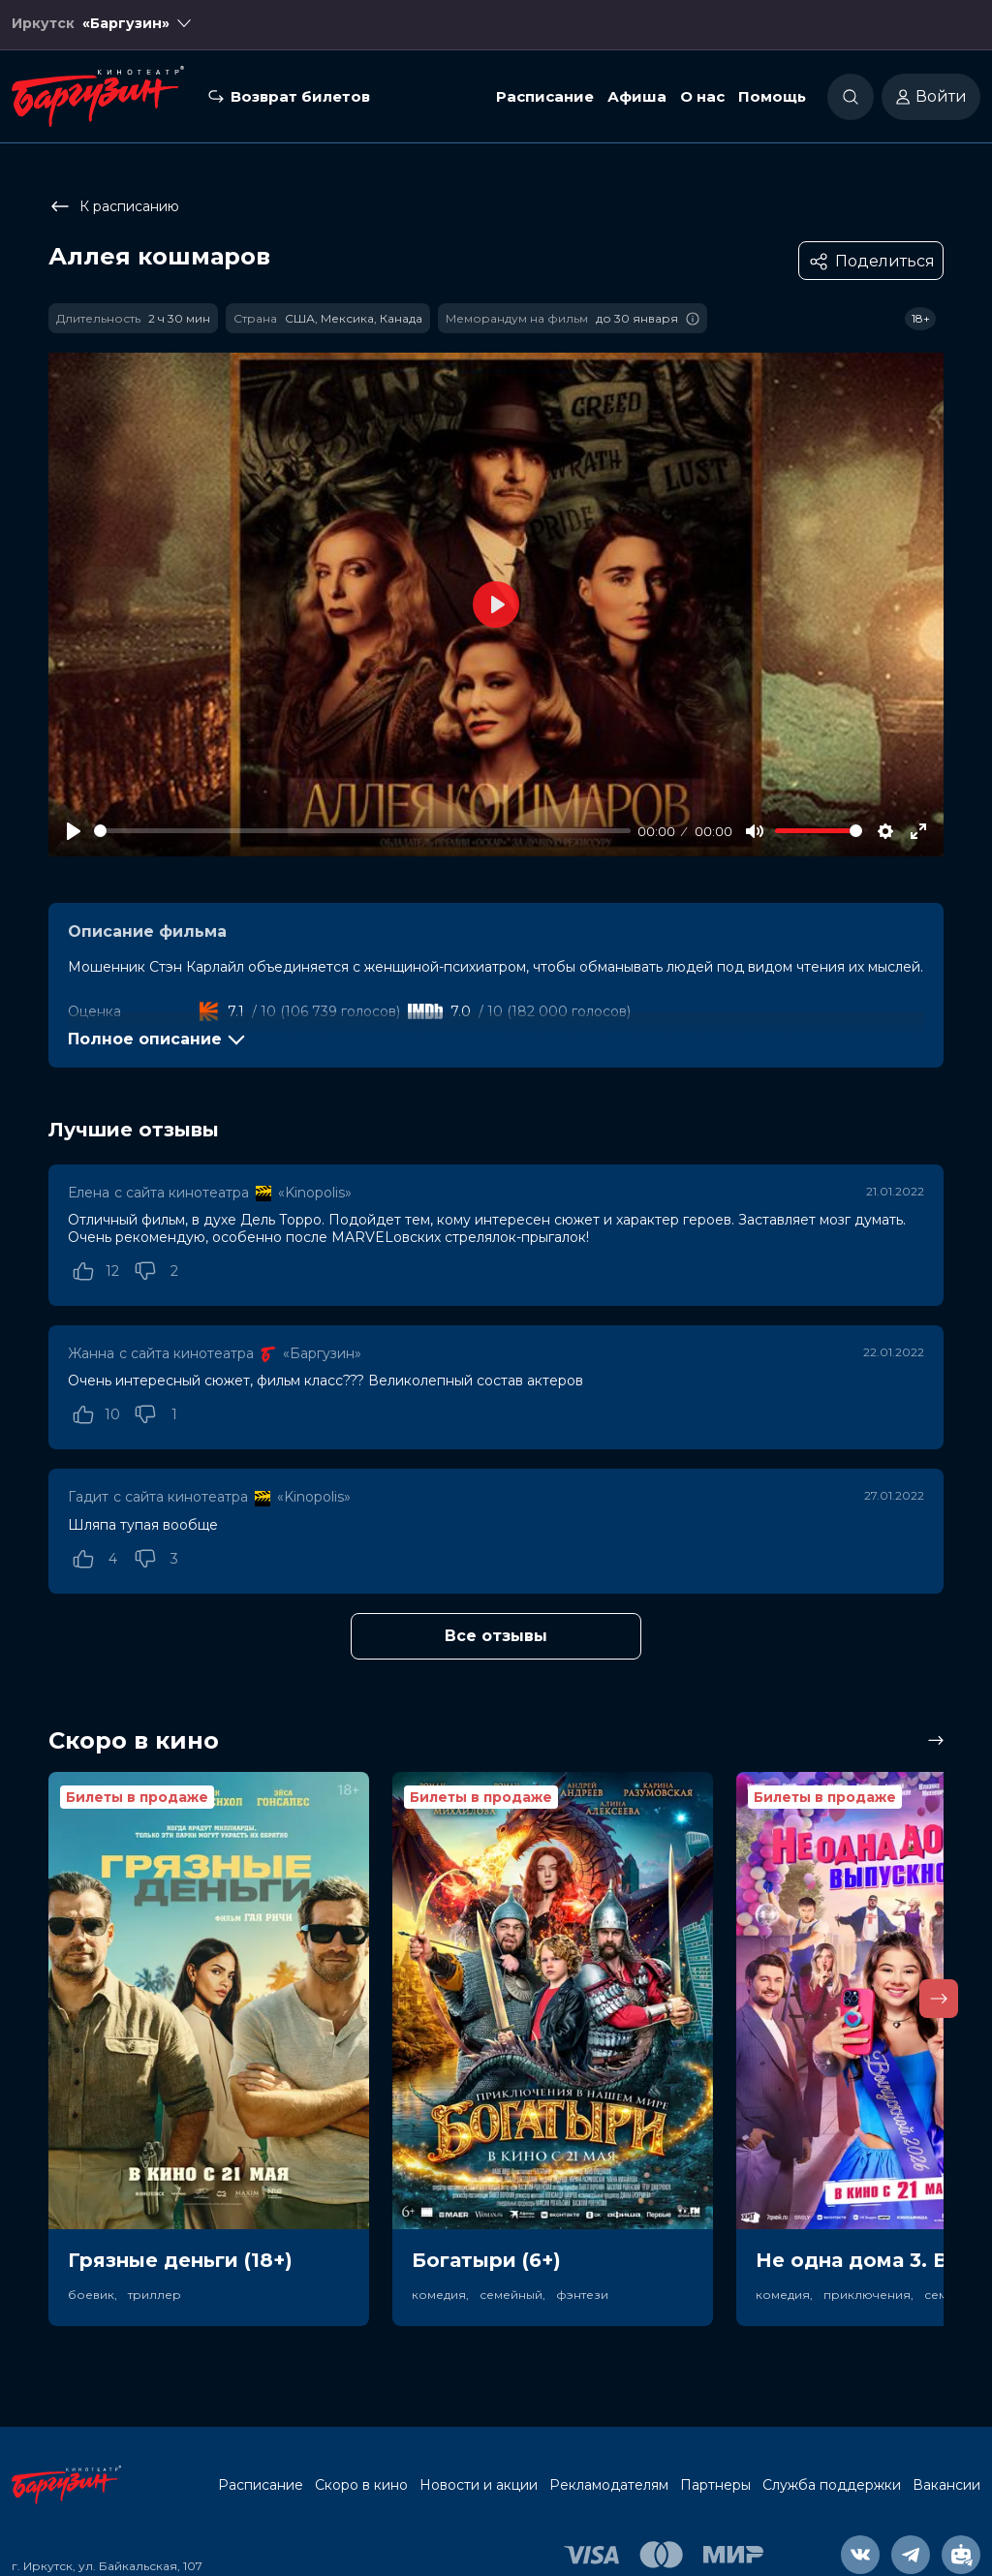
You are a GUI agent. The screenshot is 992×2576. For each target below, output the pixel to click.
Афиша (636, 100)
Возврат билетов (300, 100)
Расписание (545, 100)
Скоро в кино (361, 2485)
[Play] (73, 831)
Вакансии (946, 2485)
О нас (702, 100)
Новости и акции (478, 2485)
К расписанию (113, 206)
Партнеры (715, 2485)
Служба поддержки (831, 2485)
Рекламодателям (608, 2485)
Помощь (772, 100)
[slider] (362, 831)
